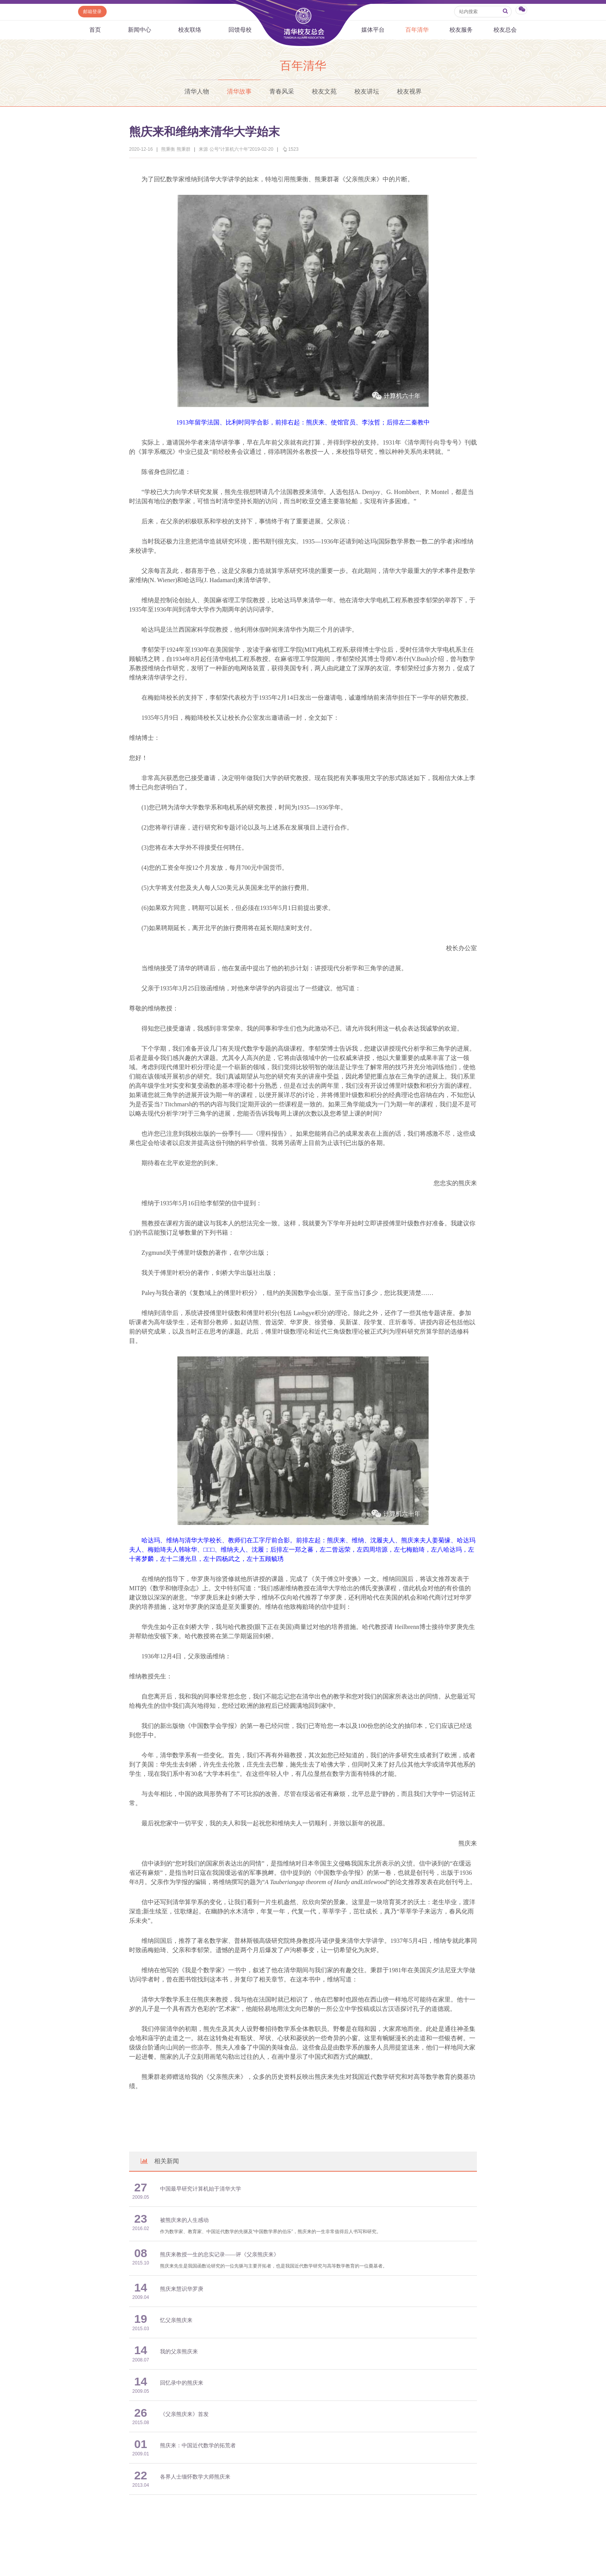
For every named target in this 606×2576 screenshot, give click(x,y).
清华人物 (196, 91)
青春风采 (281, 91)
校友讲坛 (366, 91)
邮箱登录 (92, 11)
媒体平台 (373, 30)
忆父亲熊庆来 (176, 2320)
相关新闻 (159, 2161)
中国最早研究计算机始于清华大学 (200, 2189)
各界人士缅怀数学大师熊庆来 (195, 2477)
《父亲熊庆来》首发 (184, 2414)
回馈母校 (240, 30)
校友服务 (461, 30)
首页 (95, 30)
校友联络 (189, 30)
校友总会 (505, 30)
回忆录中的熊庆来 (181, 2383)
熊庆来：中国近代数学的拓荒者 (198, 2445)
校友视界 (409, 91)
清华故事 (239, 91)
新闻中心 (139, 30)
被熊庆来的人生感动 (184, 2220)
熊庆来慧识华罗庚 (181, 2289)
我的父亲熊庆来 (179, 2352)
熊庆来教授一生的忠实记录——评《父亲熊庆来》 (219, 2254)
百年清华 (417, 30)
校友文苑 (324, 91)
